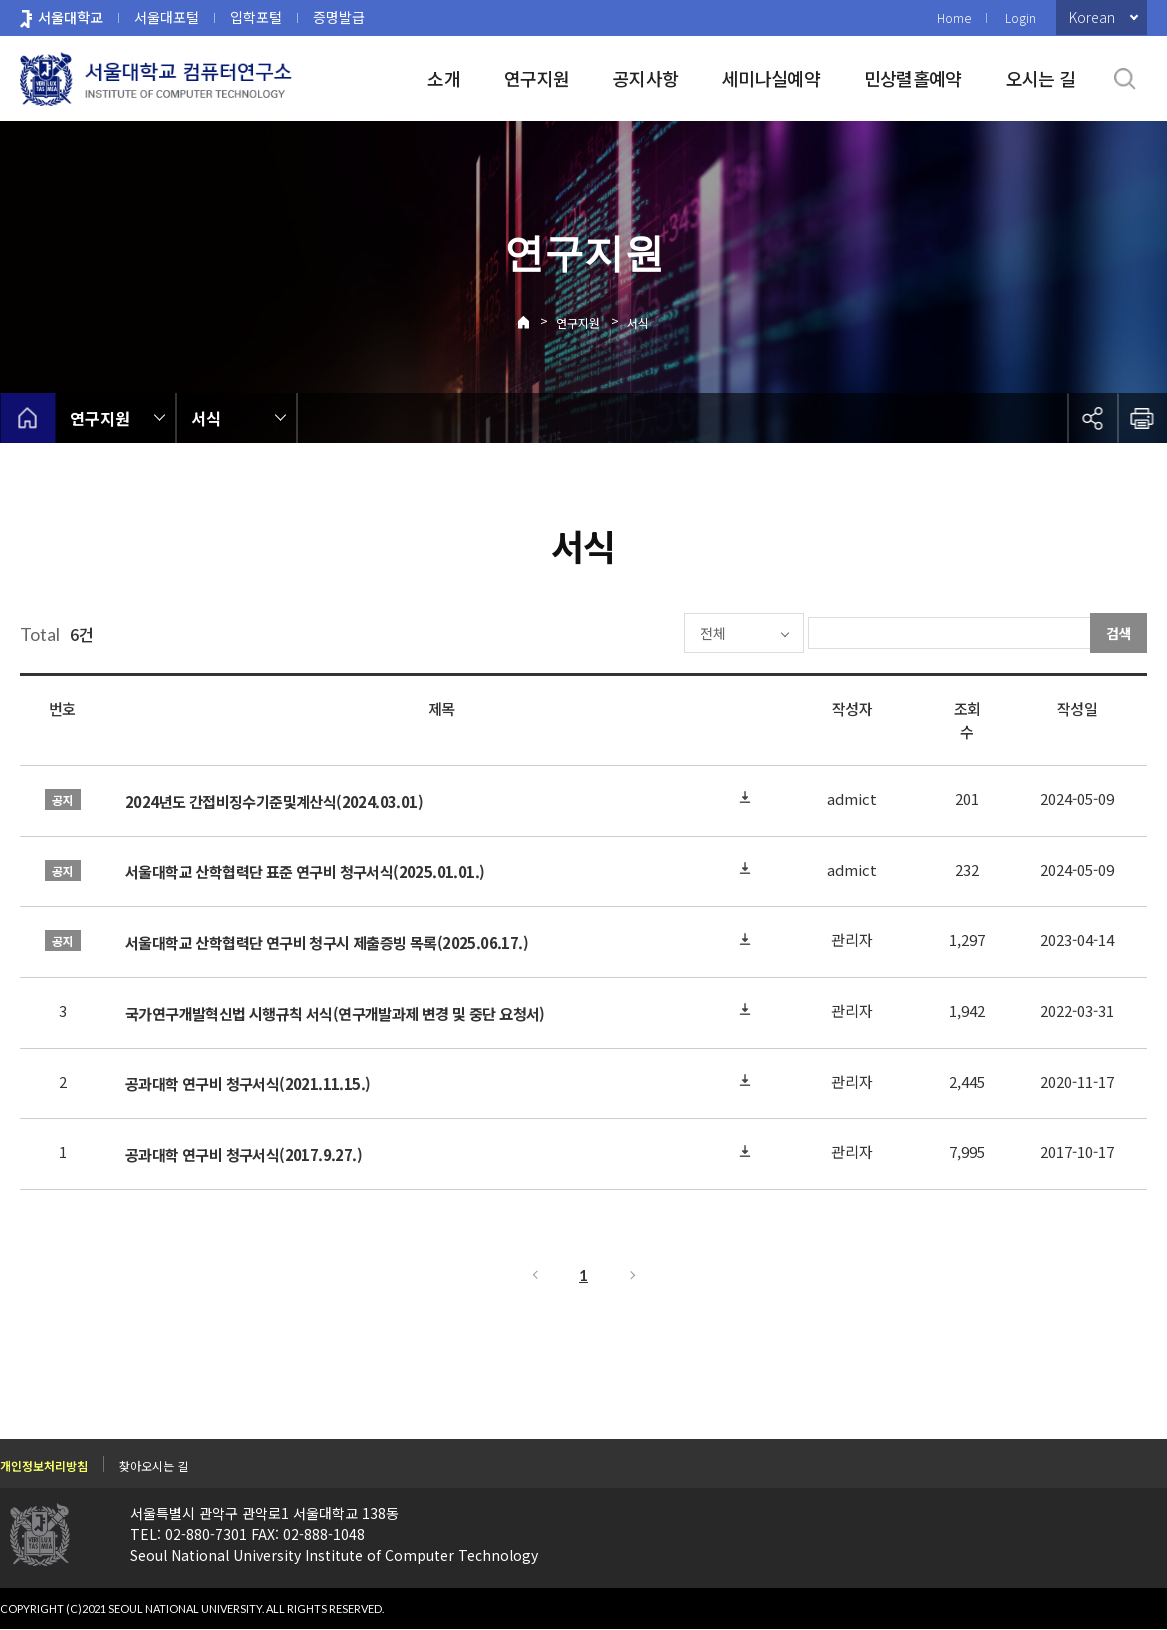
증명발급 (339, 17)
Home (954, 17)
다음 (634, 1275)
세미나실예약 (771, 78)
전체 (653, 633)
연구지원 (536, 78)
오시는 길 (1040, 78)
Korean (1092, 17)
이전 (534, 1275)
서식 (638, 322)
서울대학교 (70, 17)
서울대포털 (166, 17)
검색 (1119, 633)
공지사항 (645, 78)
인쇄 (1142, 418)
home (27, 418)
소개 (443, 78)
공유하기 (1092, 418)
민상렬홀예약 (913, 78)
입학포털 (256, 17)
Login (1020, 17)
